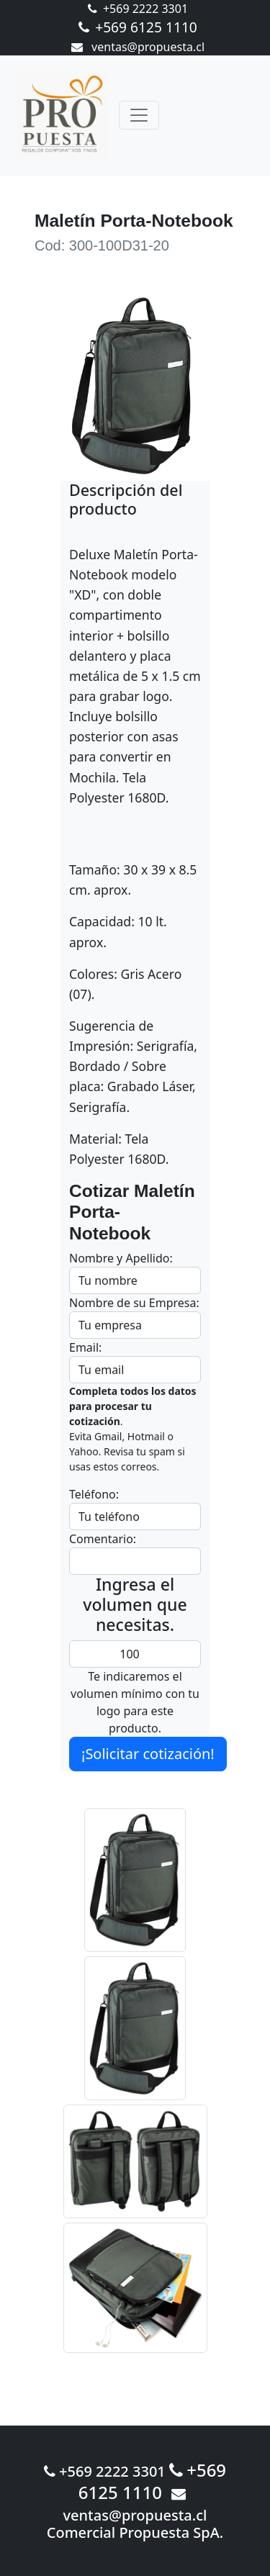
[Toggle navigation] (139, 115)
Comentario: (102, 1539)
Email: (85, 1347)
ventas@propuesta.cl (137, 47)
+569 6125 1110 (137, 27)
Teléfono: (94, 1494)
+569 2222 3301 (138, 9)
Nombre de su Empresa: (134, 1303)
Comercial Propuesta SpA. (135, 2532)
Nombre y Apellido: (121, 1258)
